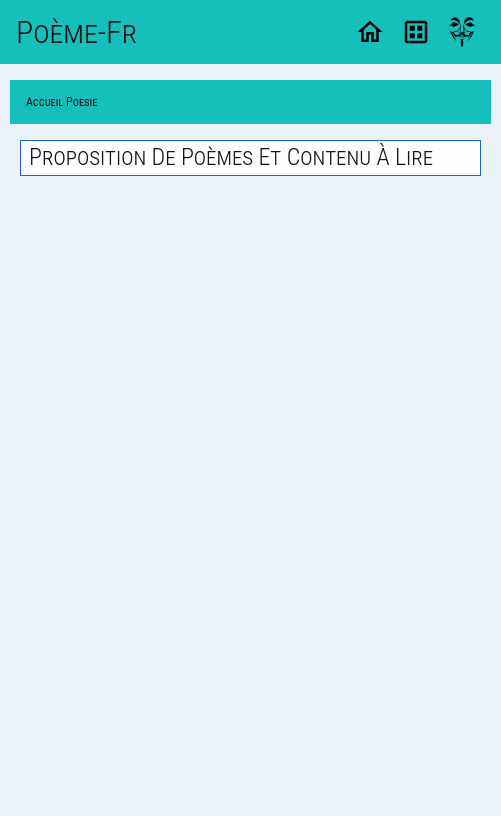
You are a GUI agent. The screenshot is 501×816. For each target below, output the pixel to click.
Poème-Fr (76, 32)
